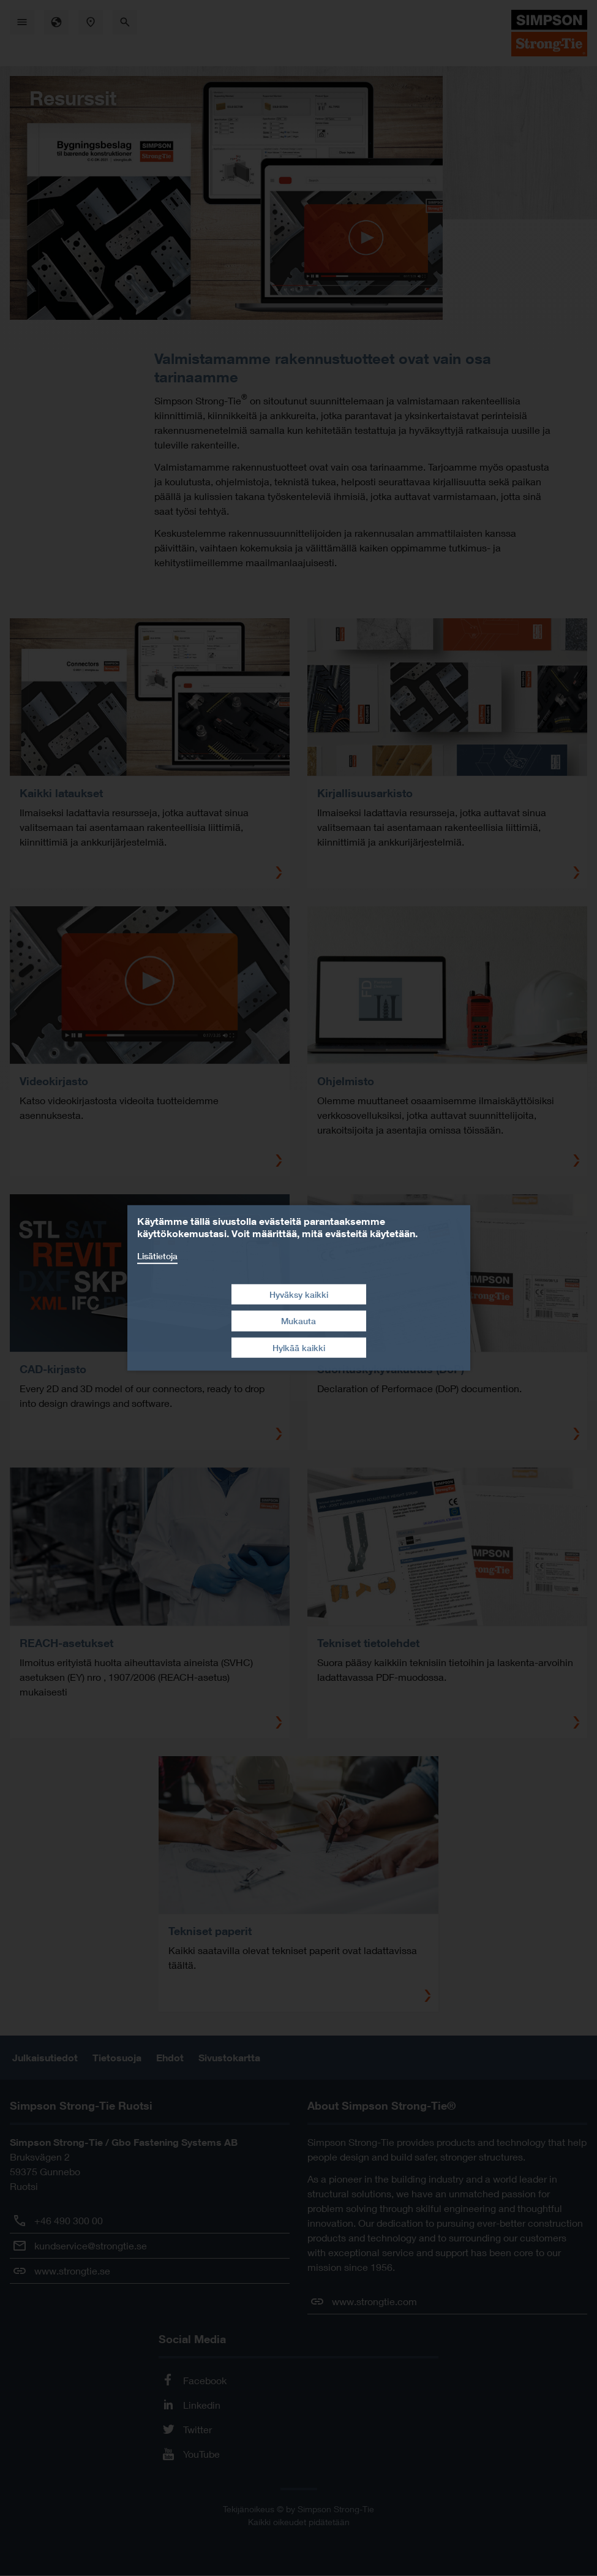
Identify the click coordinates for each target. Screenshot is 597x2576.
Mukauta (298, 1321)
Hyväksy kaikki (298, 1294)
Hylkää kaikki (298, 1348)
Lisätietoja (157, 1256)
